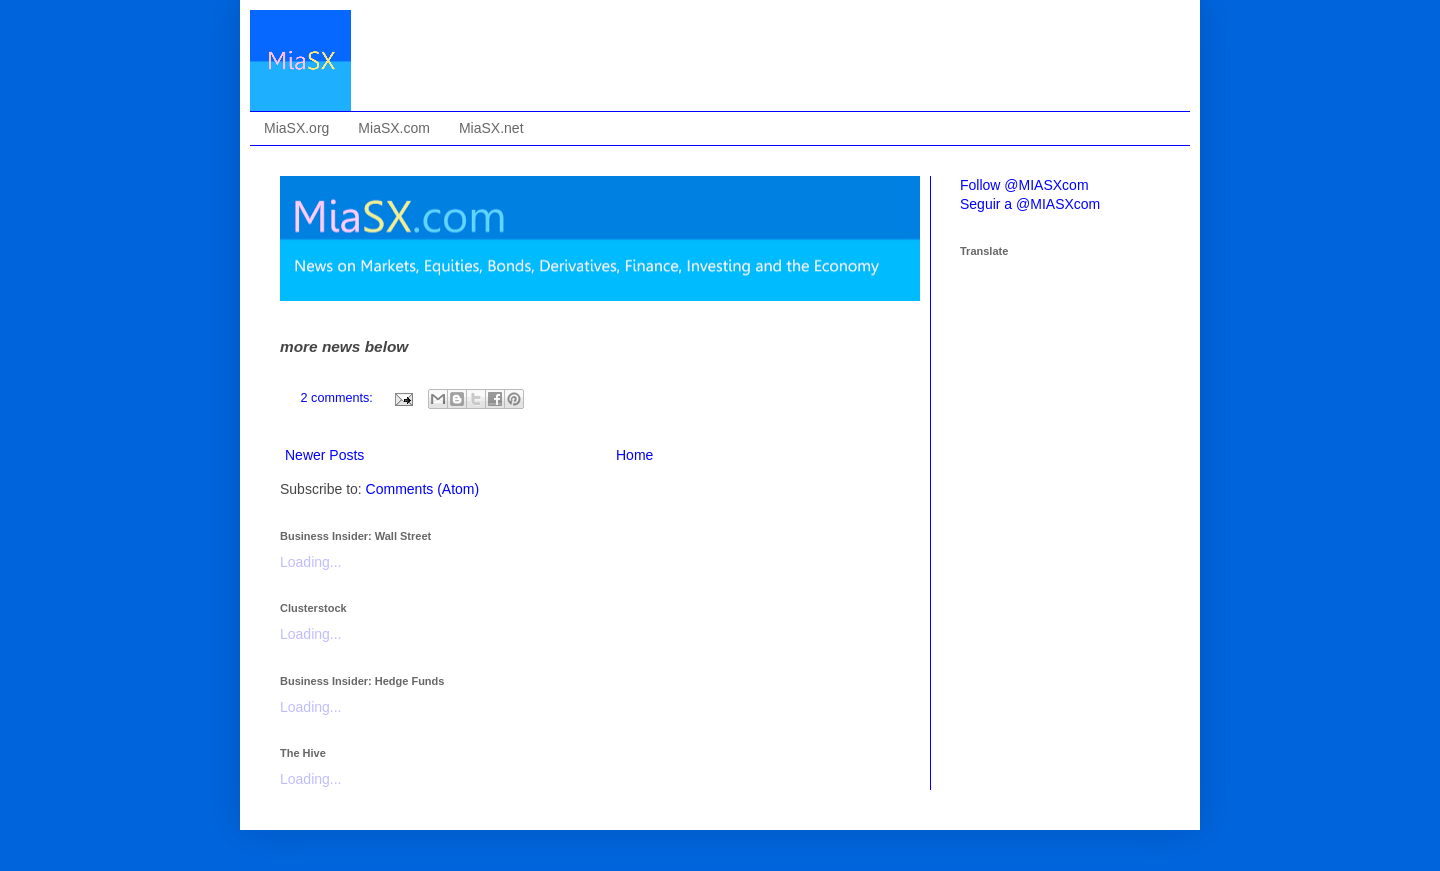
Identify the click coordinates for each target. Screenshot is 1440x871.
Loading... (311, 562)
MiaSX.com (394, 128)
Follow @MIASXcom (1024, 185)
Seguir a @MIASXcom (1030, 204)
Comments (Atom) (423, 489)
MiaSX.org (296, 128)
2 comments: (339, 398)
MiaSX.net (491, 128)
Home (634, 455)
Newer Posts (324, 455)
